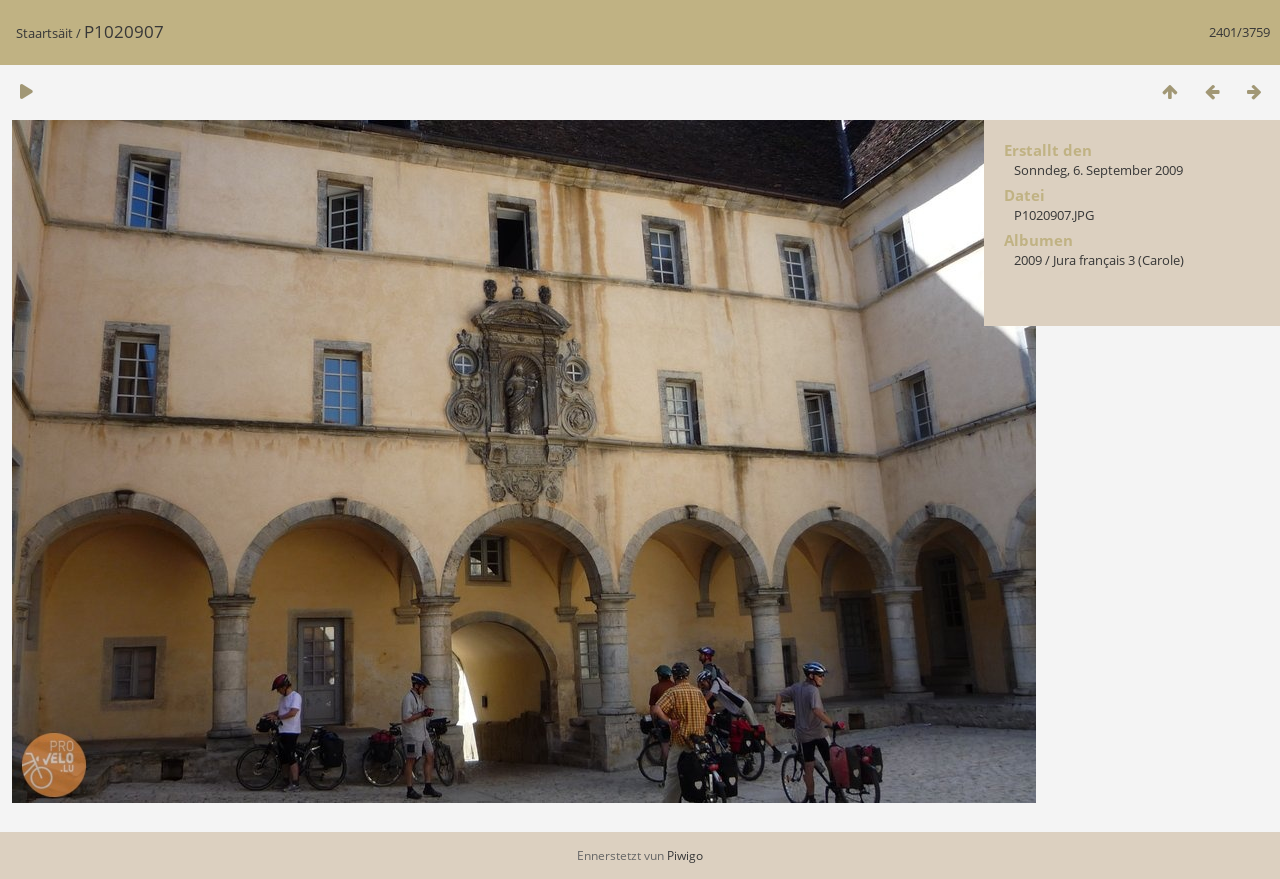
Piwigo (685, 855)
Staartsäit (44, 33)
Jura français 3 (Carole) (1118, 260)
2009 (1028, 260)
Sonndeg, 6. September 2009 (1098, 170)
